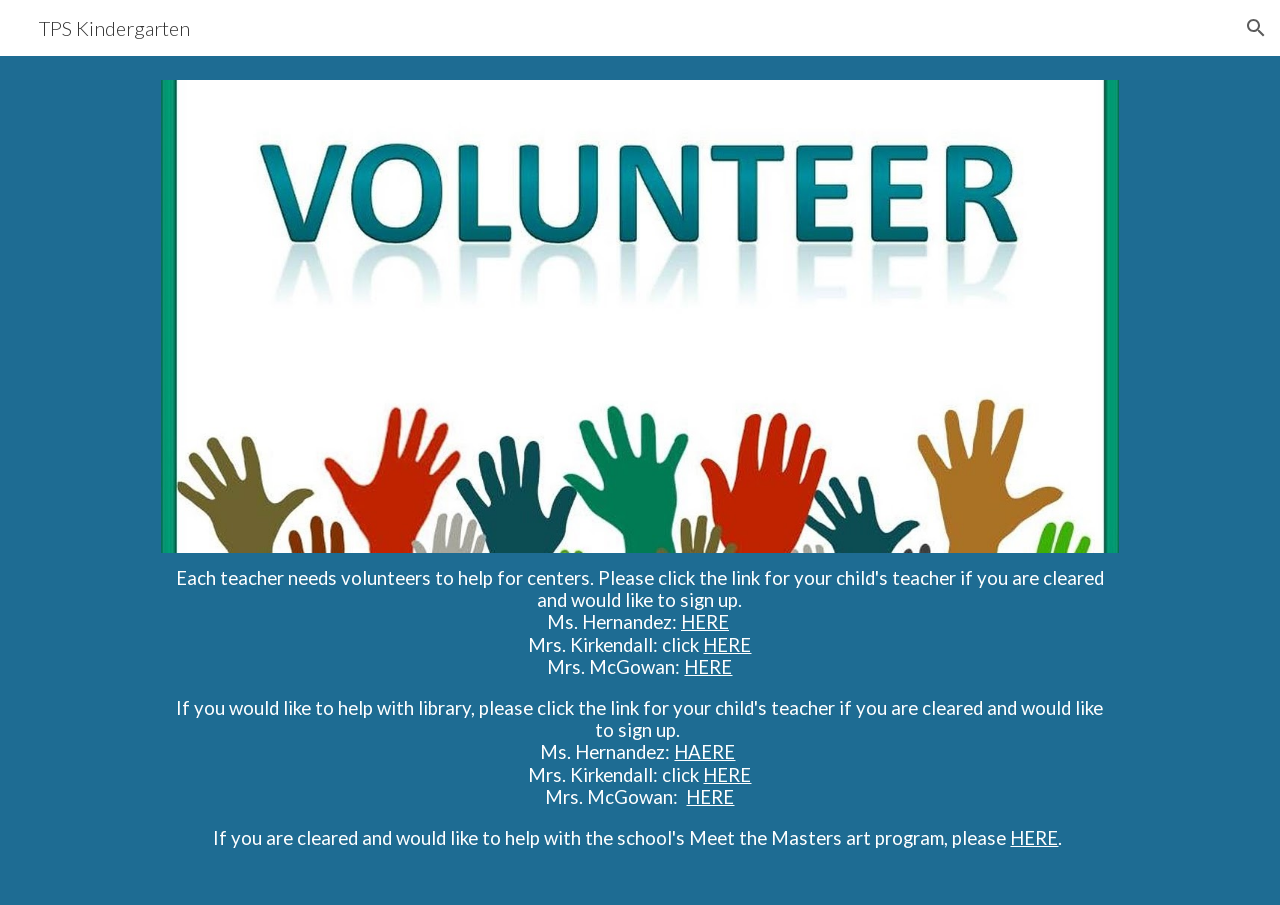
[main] (639, 717)
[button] (1256, 28)
